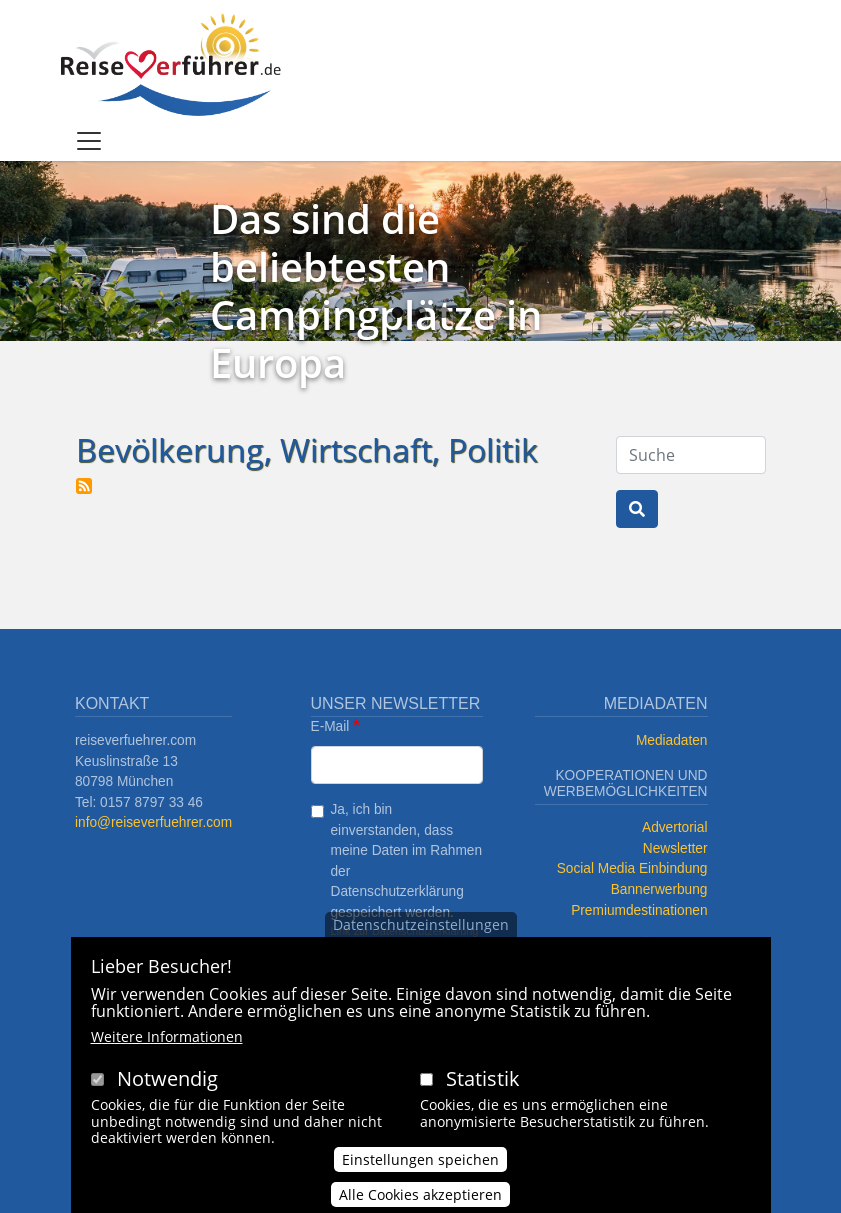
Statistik (483, 1087)
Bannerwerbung (659, 889)
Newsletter (675, 848)
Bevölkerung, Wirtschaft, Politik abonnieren (84, 486)
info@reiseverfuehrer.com (153, 822)
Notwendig (167, 1087)
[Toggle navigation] (89, 141)
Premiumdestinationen (639, 910)
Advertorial (675, 827)
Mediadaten (672, 740)
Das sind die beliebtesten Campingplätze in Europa (376, 290)
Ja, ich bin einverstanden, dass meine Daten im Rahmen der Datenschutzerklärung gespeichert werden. (407, 861)
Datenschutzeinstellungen (421, 933)
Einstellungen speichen (420, 1168)
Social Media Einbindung (632, 868)
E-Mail (330, 726)
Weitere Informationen (167, 1045)
